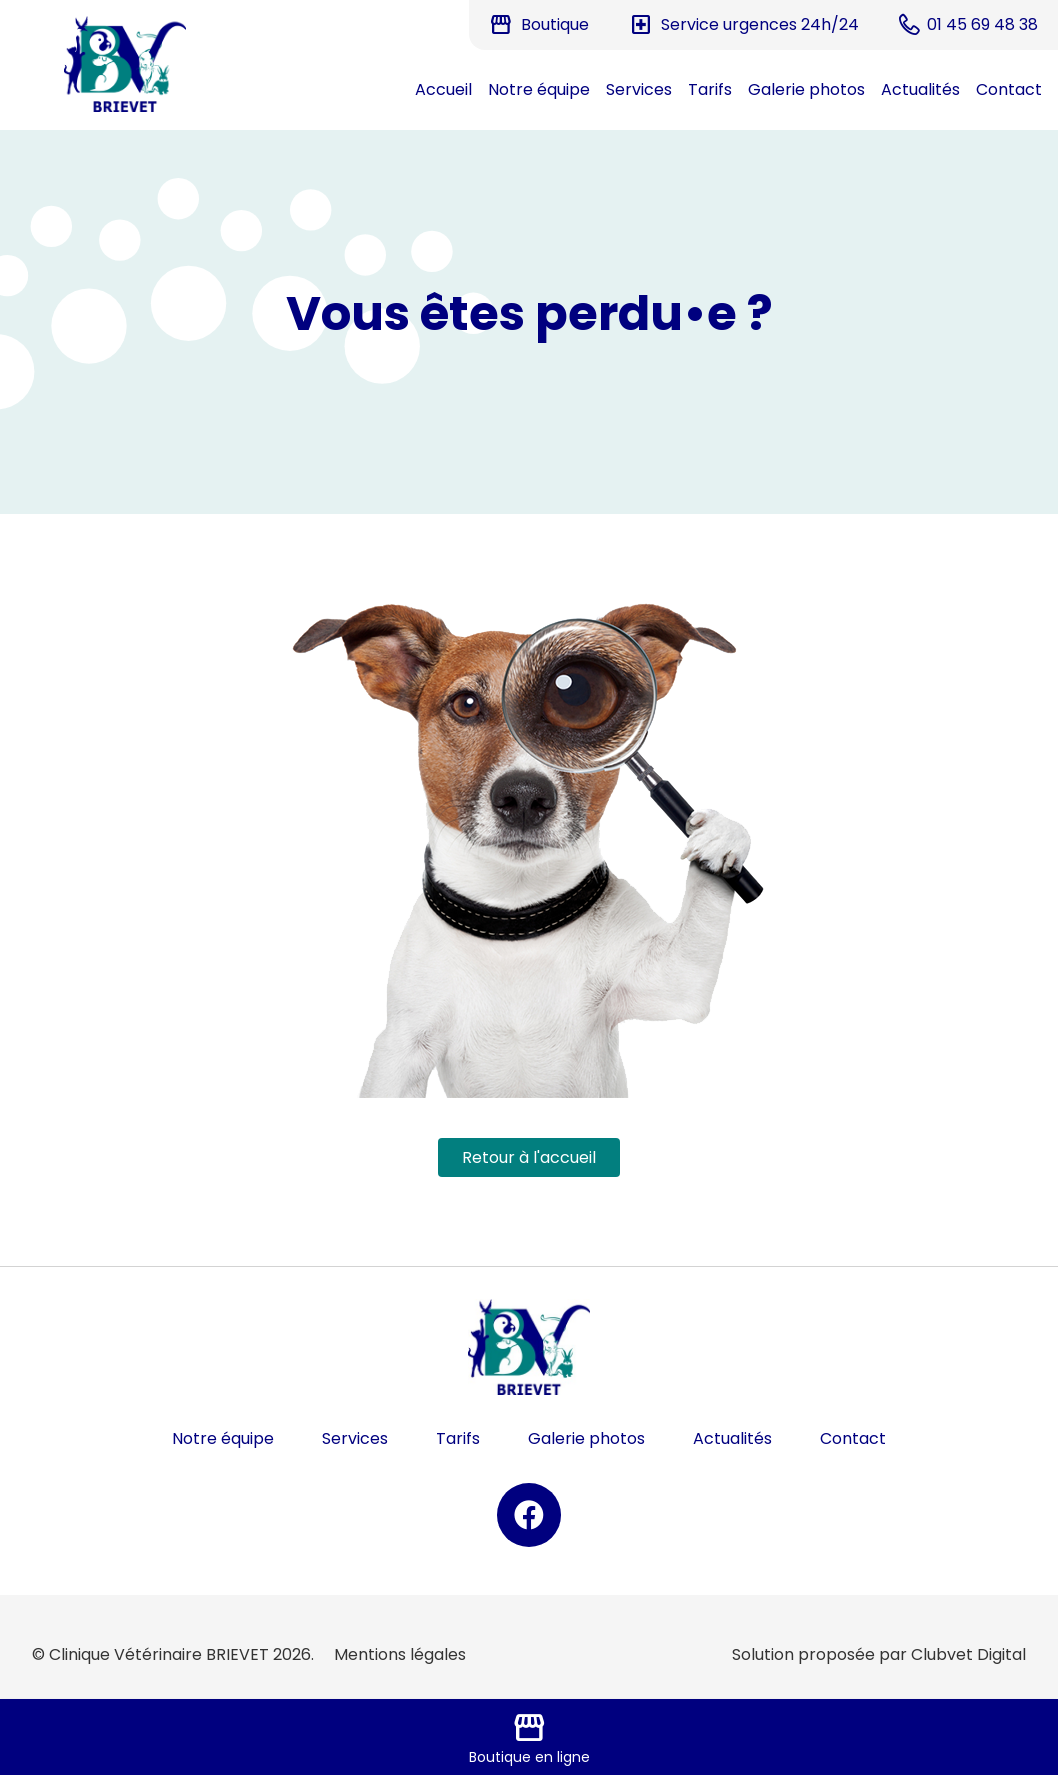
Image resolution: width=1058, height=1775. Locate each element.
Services (639, 89)
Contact (1009, 89)
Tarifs (710, 89)
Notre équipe (539, 89)
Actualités (920, 89)
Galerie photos (806, 89)
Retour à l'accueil (529, 1157)
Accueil (443, 89)
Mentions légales (400, 1654)
